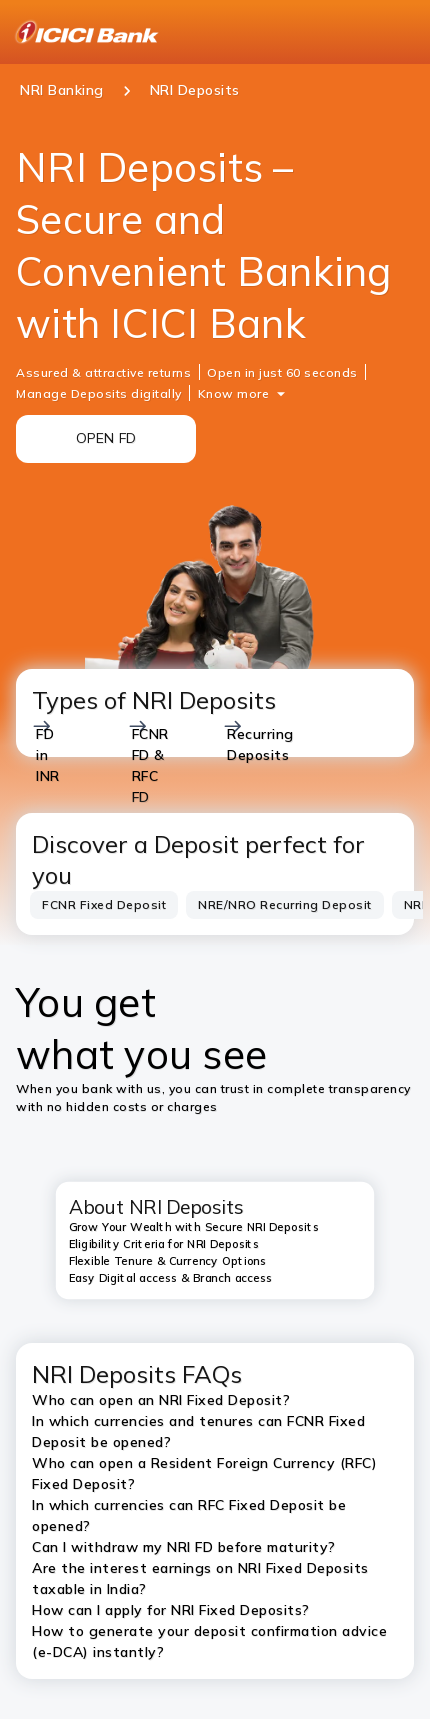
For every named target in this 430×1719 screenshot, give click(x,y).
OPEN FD (106, 438)
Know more (234, 393)
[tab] (104, 906)
